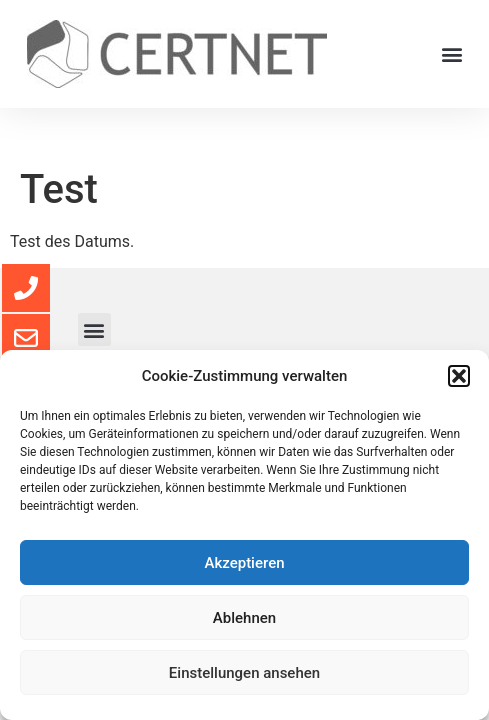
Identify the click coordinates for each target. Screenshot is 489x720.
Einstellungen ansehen (244, 673)
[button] (459, 376)
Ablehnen (244, 618)
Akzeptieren (244, 563)
